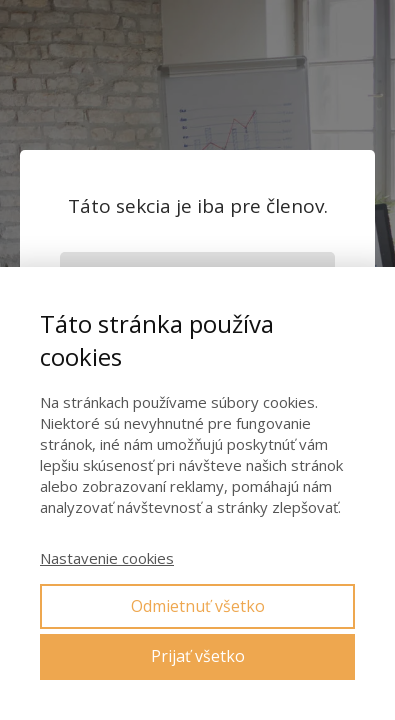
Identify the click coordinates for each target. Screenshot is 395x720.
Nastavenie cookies (107, 558)
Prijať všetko (198, 656)
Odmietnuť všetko (198, 606)
